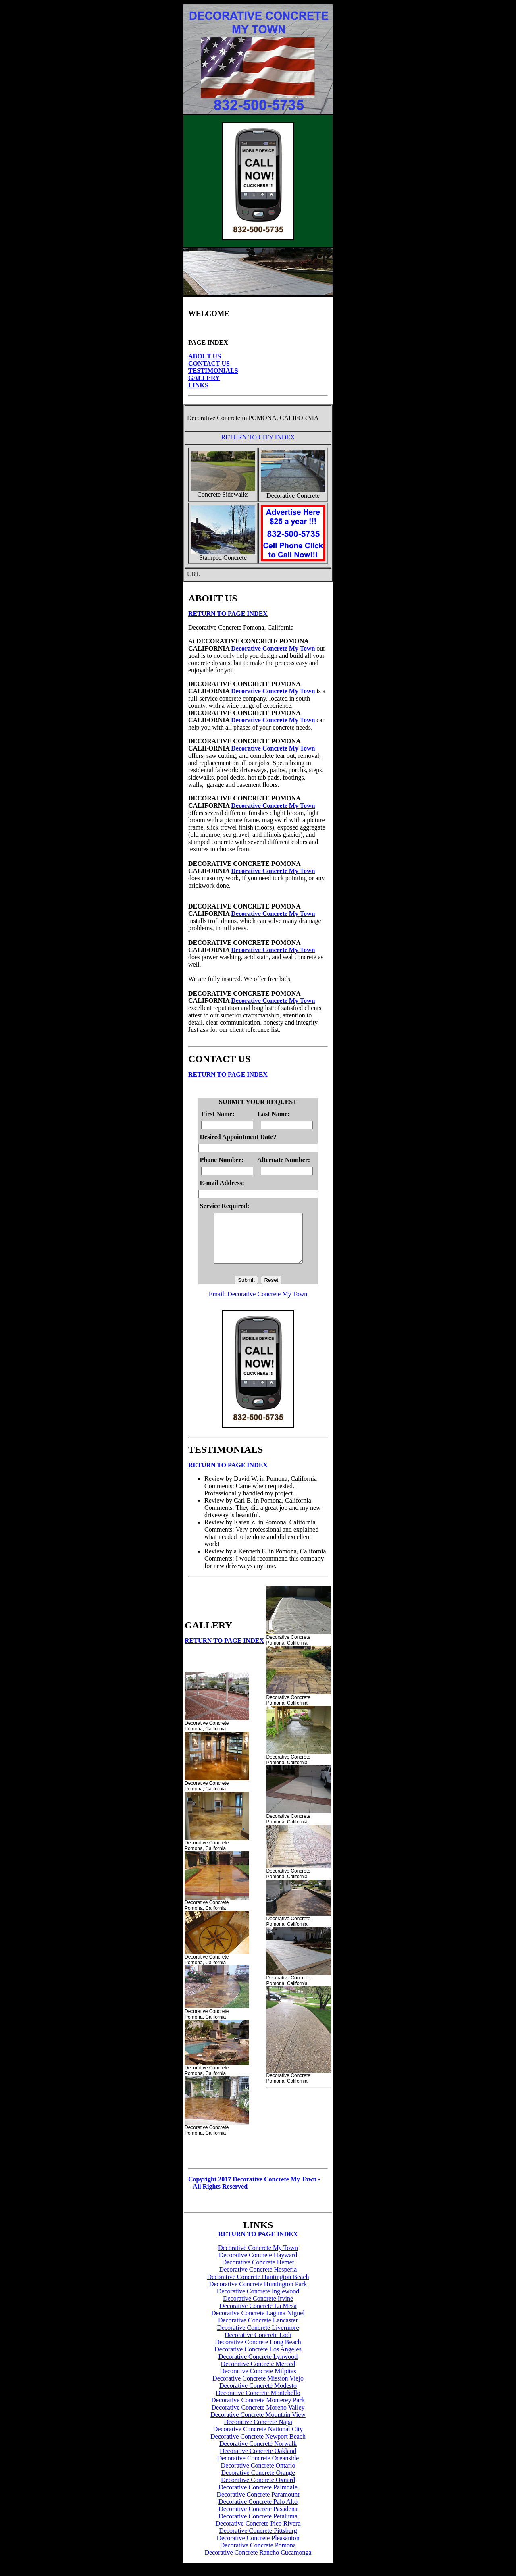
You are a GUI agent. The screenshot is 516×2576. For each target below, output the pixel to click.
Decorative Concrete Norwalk (258, 2453)
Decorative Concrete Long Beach (258, 2351)
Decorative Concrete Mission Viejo (258, 2388)
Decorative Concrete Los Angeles (257, 2359)
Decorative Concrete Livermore (258, 2337)
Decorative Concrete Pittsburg (258, 2540)
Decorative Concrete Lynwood (258, 2366)
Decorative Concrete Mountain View (258, 2424)
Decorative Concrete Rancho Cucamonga (257, 2562)
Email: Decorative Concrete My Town (258, 1303)
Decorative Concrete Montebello (258, 2402)
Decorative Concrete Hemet (258, 2271)
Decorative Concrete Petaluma (257, 2525)
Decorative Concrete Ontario (258, 2475)
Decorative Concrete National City (258, 2438)
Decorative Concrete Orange (258, 2482)
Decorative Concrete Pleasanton (257, 2547)
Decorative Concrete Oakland (258, 2460)
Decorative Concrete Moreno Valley (257, 2417)
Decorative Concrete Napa (258, 2431)
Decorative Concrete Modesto (258, 2395)
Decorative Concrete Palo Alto (258, 2511)
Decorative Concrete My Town (273, 648)
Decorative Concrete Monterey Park (257, 2409)
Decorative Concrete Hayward (258, 2264)
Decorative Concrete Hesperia (258, 2279)
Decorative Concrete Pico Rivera (257, 2533)
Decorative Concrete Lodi (258, 2344)
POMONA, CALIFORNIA (282, 417)
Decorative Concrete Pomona (258, 2554)
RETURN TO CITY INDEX (258, 437)
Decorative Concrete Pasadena (257, 2518)
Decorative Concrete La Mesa (257, 2315)
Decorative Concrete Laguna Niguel (257, 2322)
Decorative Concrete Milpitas (258, 2380)
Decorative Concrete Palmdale (257, 2496)
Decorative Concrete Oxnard (258, 2489)
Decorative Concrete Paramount (257, 2504)
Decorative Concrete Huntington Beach (258, 2286)
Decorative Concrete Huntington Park (258, 2293)
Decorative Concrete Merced (258, 2373)
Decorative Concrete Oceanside (258, 2467)
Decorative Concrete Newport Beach (258, 2446)
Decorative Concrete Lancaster (258, 2330)
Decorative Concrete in (217, 417)
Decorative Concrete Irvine (258, 2308)
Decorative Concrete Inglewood (258, 2300)
